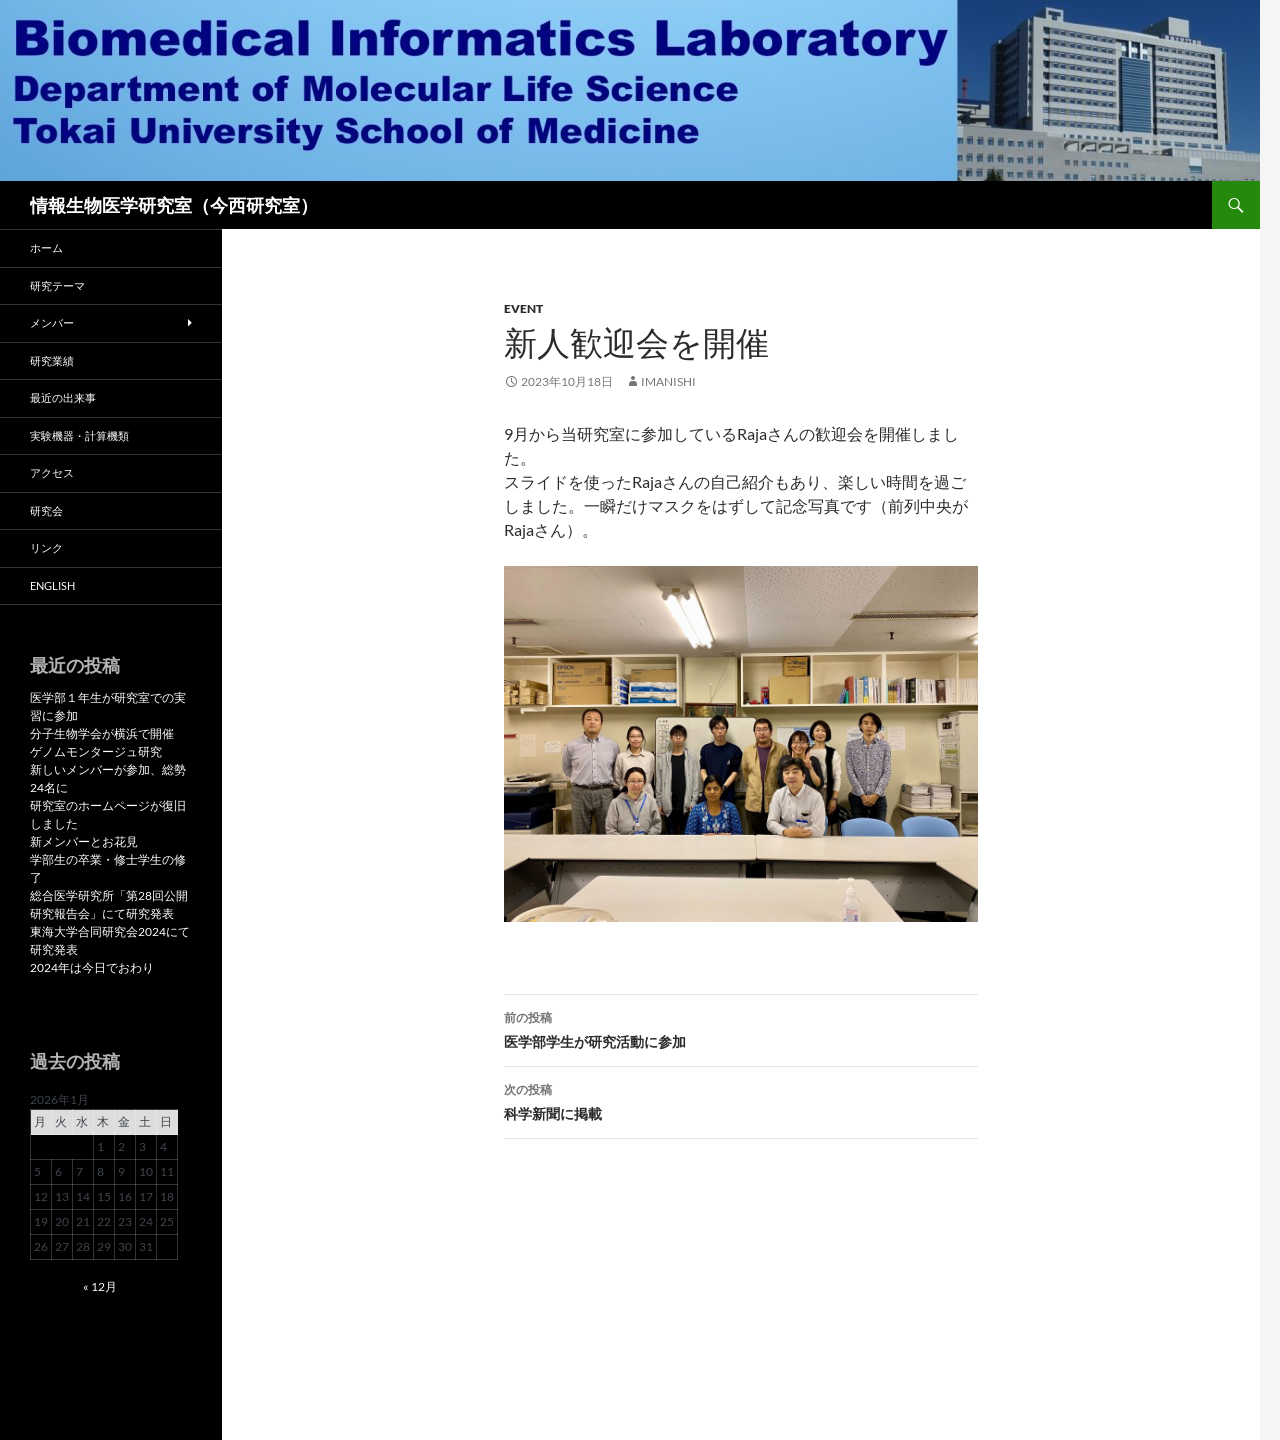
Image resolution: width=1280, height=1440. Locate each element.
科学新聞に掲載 (741, 1100)
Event (523, 308)
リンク (46, 547)
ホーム (46, 247)
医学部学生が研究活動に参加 (741, 1028)
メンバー (52, 322)
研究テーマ (57, 285)
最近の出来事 (63, 397)
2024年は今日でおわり (92, 967)
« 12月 (100, 1286)
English (52, 585)
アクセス (52, 472)
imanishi (668, 381)
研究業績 (52, 360)
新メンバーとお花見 (84, 841)
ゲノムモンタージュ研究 (96, 751)
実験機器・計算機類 (79, 435)
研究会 (46, 510)
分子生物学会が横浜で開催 (102, 733)
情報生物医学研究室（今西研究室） (174, 205)
